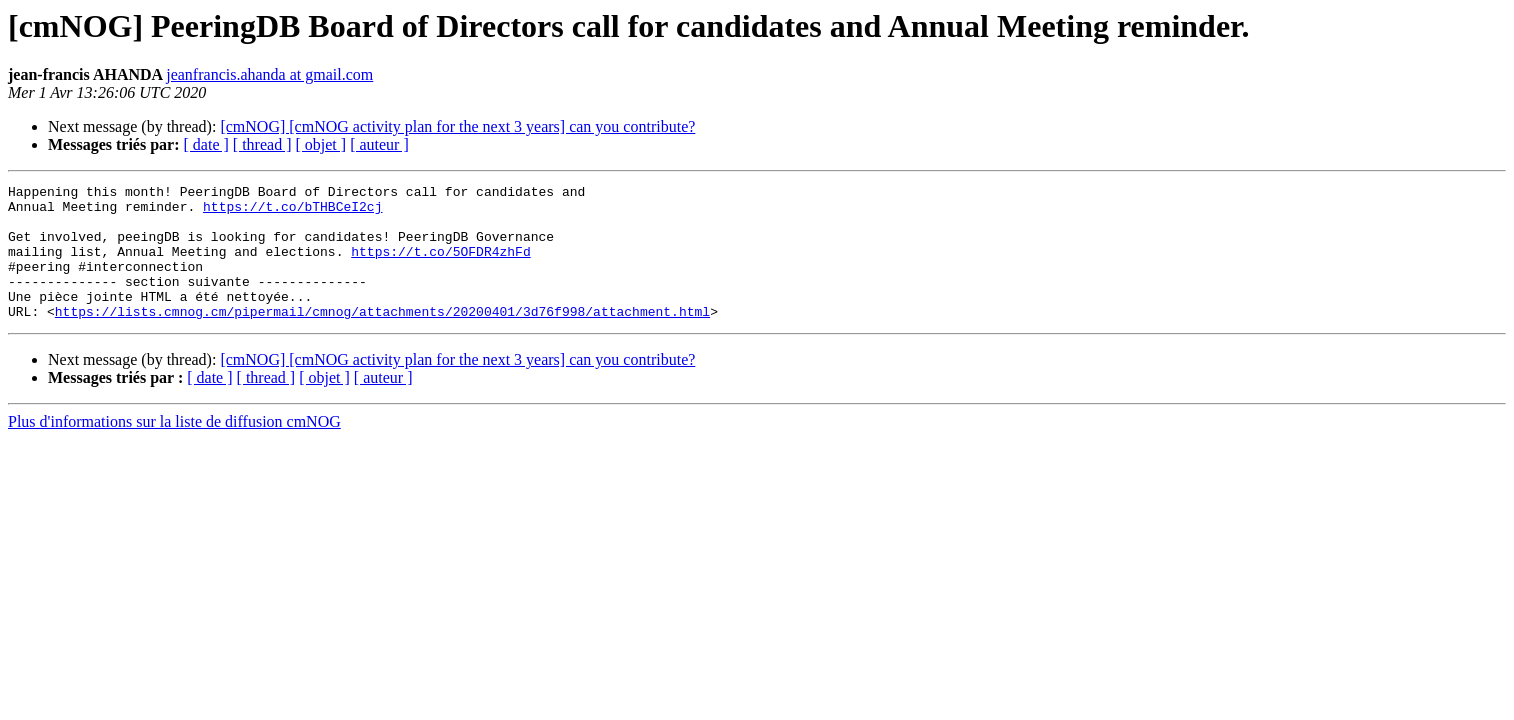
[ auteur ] (379, 144)
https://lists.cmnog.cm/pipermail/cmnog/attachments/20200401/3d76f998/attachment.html (382, 338)
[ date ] (206, 144)
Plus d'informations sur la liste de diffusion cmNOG (174, 448)
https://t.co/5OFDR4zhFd (440, 266)
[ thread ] (262, 144)
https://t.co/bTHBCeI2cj (292, 212)
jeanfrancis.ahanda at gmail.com (269, 74)
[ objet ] (320, 144)
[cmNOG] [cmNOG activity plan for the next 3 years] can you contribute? (457, 126)
